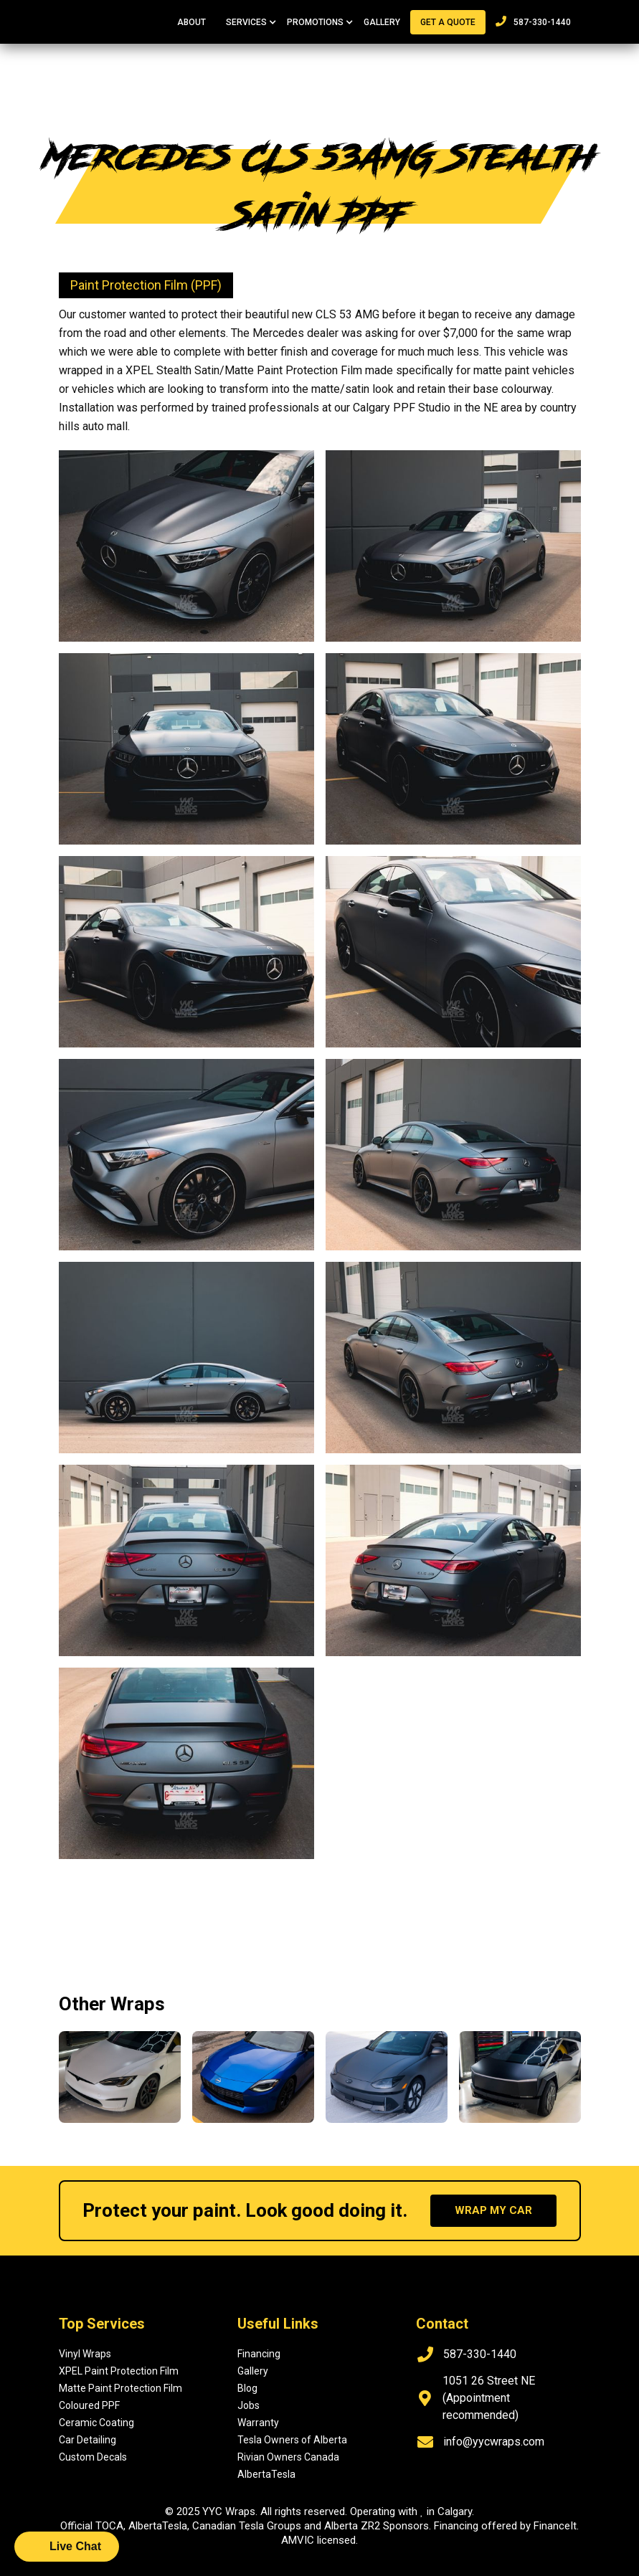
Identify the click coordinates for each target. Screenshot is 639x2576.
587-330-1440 (533, 21)
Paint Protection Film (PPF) (146, 285)
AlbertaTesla (266, 2474)
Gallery (382, 22)
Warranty (258, 2422)
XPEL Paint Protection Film (119, 2371)
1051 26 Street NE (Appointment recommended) (488, 2398)
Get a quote (447, 22)
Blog (247, 2388)
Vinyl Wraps (85, 2353)
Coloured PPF (89, 2405)
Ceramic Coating (96, 2422)
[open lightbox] (186, 546)
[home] (111, 14)
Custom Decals (93, 2457)
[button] (246, 22)
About (191, 22)
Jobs (248, 2405)
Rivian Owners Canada (288, 2457)
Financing (258, 2353)
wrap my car (493, 2210)
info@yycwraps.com (493, 2441)
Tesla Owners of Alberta (292, 2440)
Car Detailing (87, 2440)
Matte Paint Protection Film (120, 2388)
